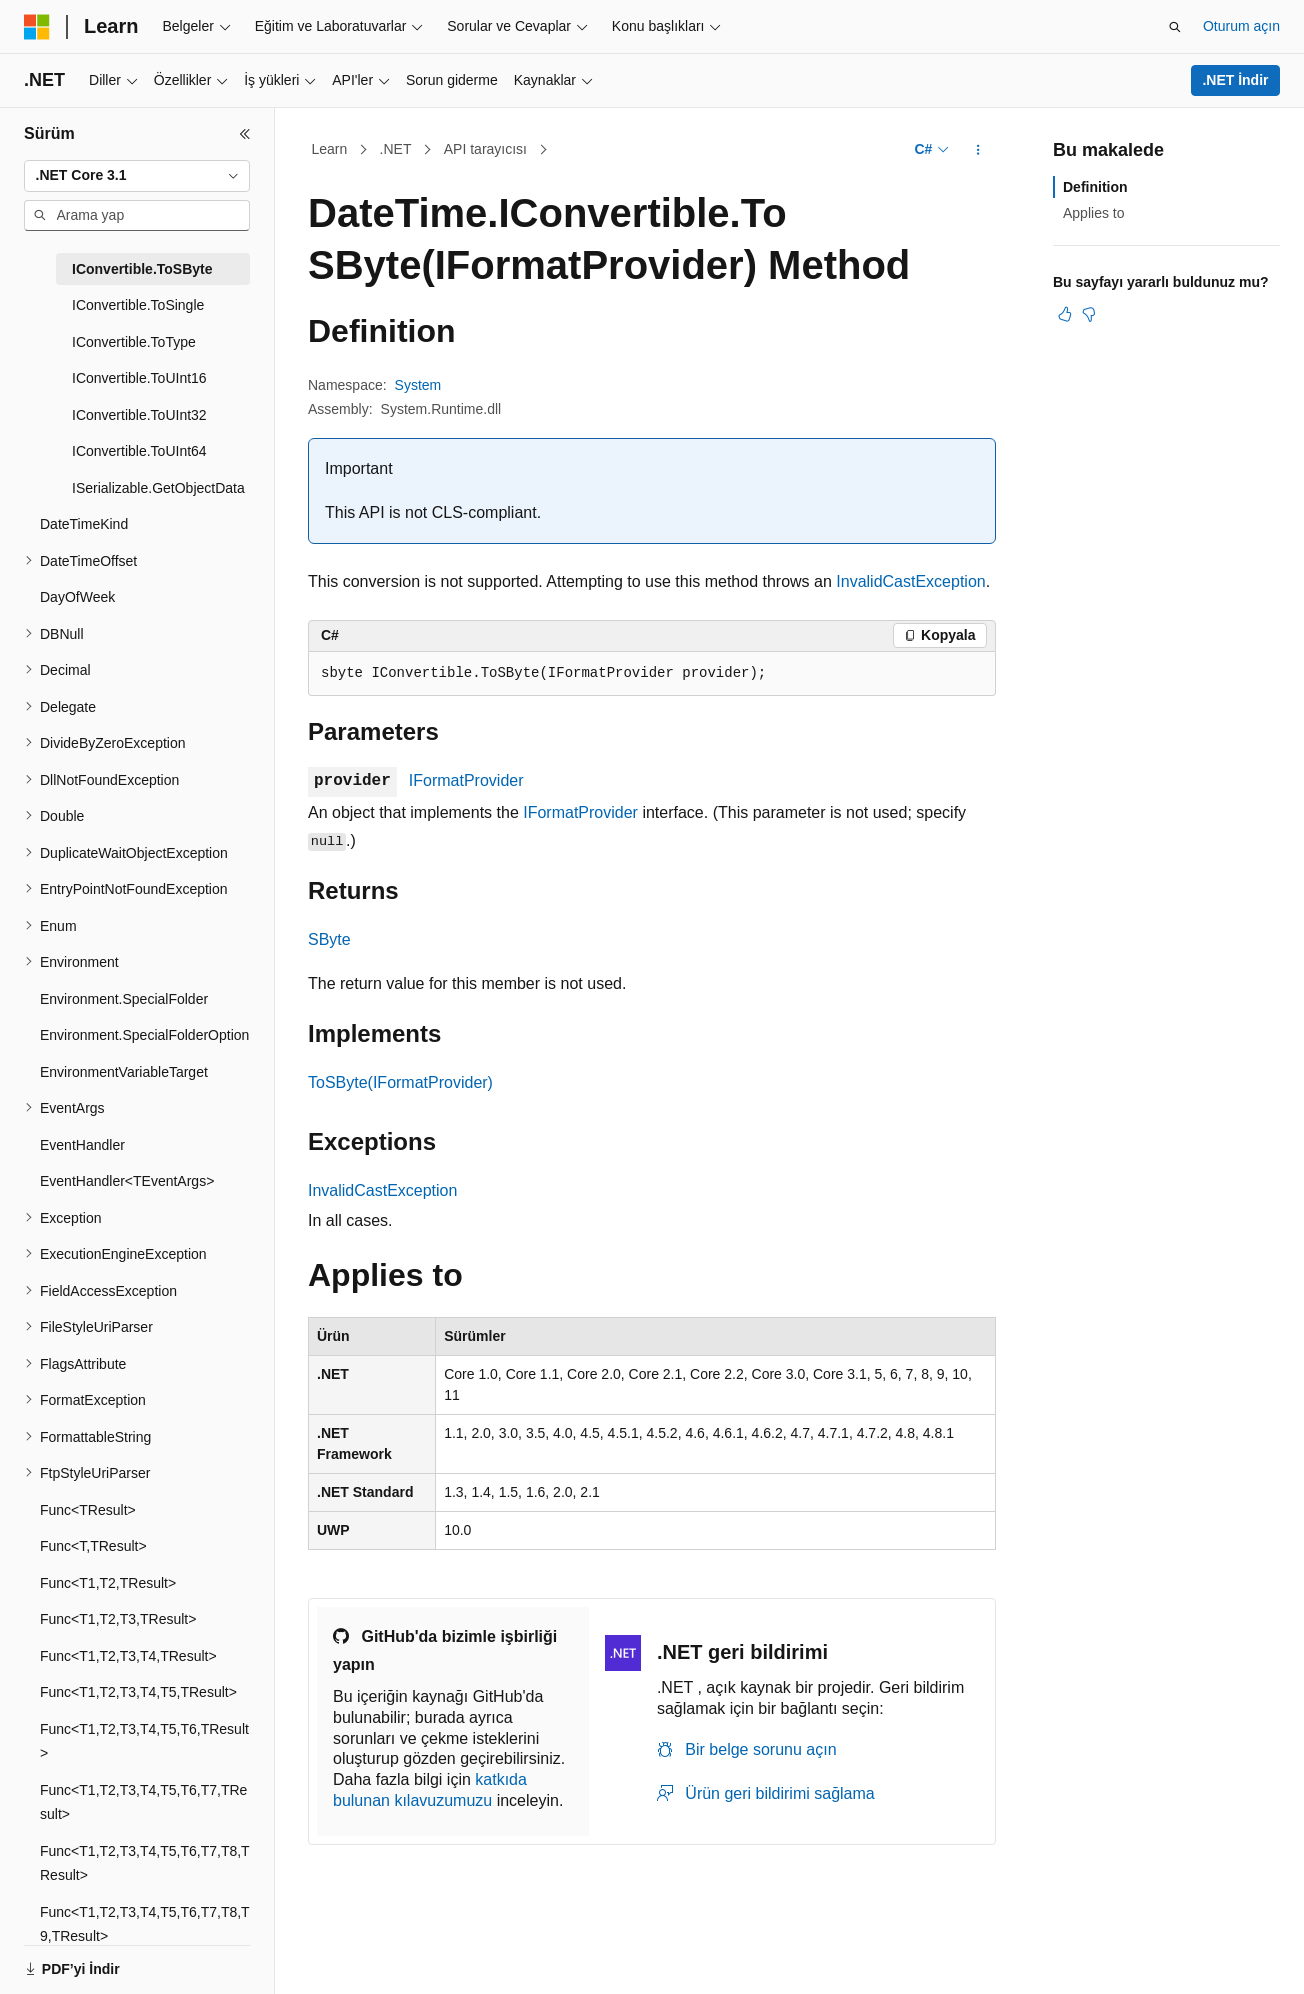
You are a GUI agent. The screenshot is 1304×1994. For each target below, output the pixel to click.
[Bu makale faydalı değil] (1089, 314)
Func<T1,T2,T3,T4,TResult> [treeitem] (128, 1656)
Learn (330, 149)
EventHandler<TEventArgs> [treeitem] (127, 1181)
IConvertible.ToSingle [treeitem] (138, 305)
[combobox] (137, 176)
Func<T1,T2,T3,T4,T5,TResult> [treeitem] (138, 1692)
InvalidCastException (910, 581)
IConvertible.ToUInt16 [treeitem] (139, 378)
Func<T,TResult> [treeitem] (93, 1546)
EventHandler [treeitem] (82, 1145)
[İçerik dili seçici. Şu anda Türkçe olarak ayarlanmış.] (67, 1957)
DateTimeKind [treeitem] (84, 524)
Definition (1095, 187)
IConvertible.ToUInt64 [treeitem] (139, 451)
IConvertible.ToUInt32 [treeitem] (139, 415)
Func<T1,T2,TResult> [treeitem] (108, 1583)
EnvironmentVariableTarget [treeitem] (124, 1072)
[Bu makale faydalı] (1065, 314)
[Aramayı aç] (1175, 27)
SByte (329, 939)
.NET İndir (1235, 80)
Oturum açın (1241, 26)
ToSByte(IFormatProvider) (400, 1082)
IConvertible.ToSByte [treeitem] (142, 269)
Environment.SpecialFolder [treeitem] (124, 999)
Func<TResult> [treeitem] (88, 1510)
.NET (396, 149)
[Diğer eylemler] (978, 150)
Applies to (1093, 213)
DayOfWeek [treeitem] (77, 597)
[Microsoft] (37, 27)
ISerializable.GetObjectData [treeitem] (158, 488)
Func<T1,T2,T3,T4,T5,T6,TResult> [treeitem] (144, 1741)
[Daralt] (245, 134)
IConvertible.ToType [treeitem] (134, 342)
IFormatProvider (466, 780)
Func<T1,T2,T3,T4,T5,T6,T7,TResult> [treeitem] (143, 1802)
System (418, 385)
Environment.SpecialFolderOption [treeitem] (144, 1035)
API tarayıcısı (485, 149)
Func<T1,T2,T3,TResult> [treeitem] (118, 1619)
